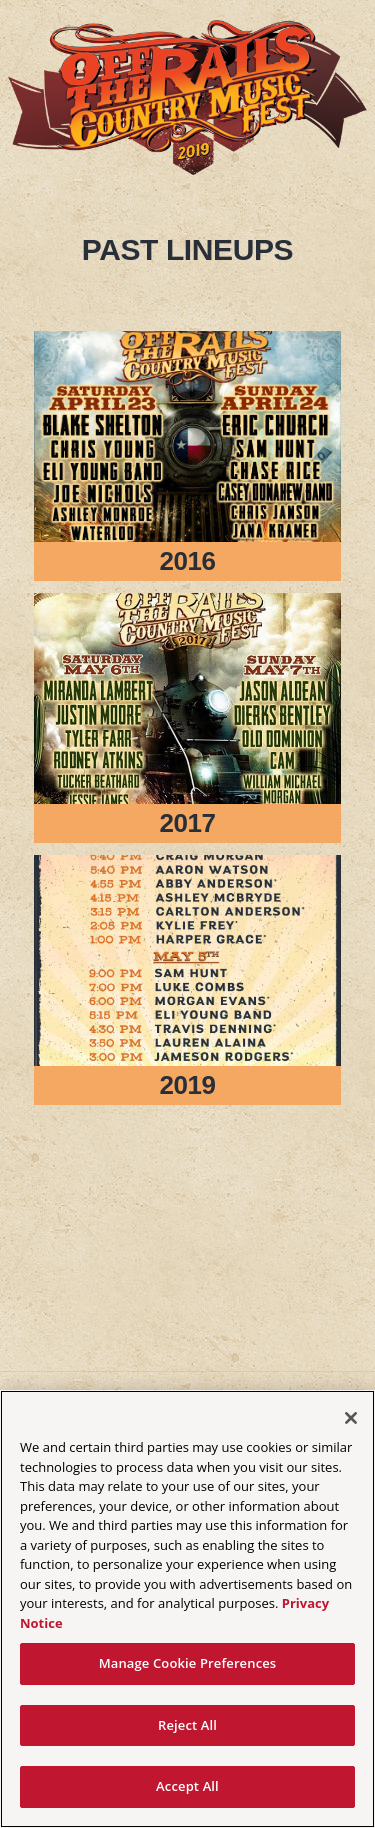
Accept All (187, 1786)
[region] (187, 1609)
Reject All (187, 1725)
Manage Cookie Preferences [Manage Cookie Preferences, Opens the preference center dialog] (188, 1663)
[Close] (351, 1418)
